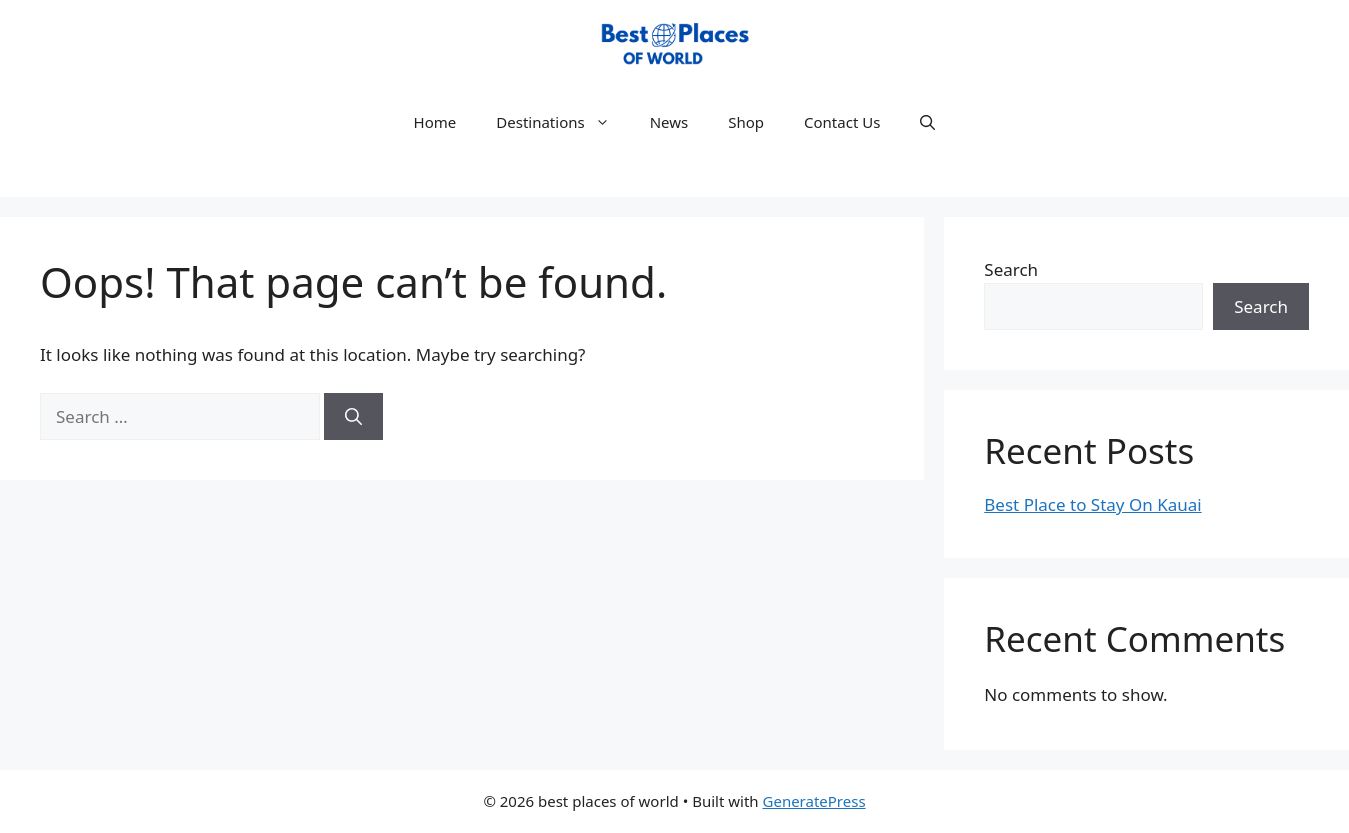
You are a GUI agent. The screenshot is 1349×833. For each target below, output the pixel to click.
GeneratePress (814, 801)
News (669, 122)
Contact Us (842, 122)
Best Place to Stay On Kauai (1092, 504)
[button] (927, 122)
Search (1011, 269)
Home (435, 122)
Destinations (562, 122)
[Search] (353, 417)
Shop (746, 122)
